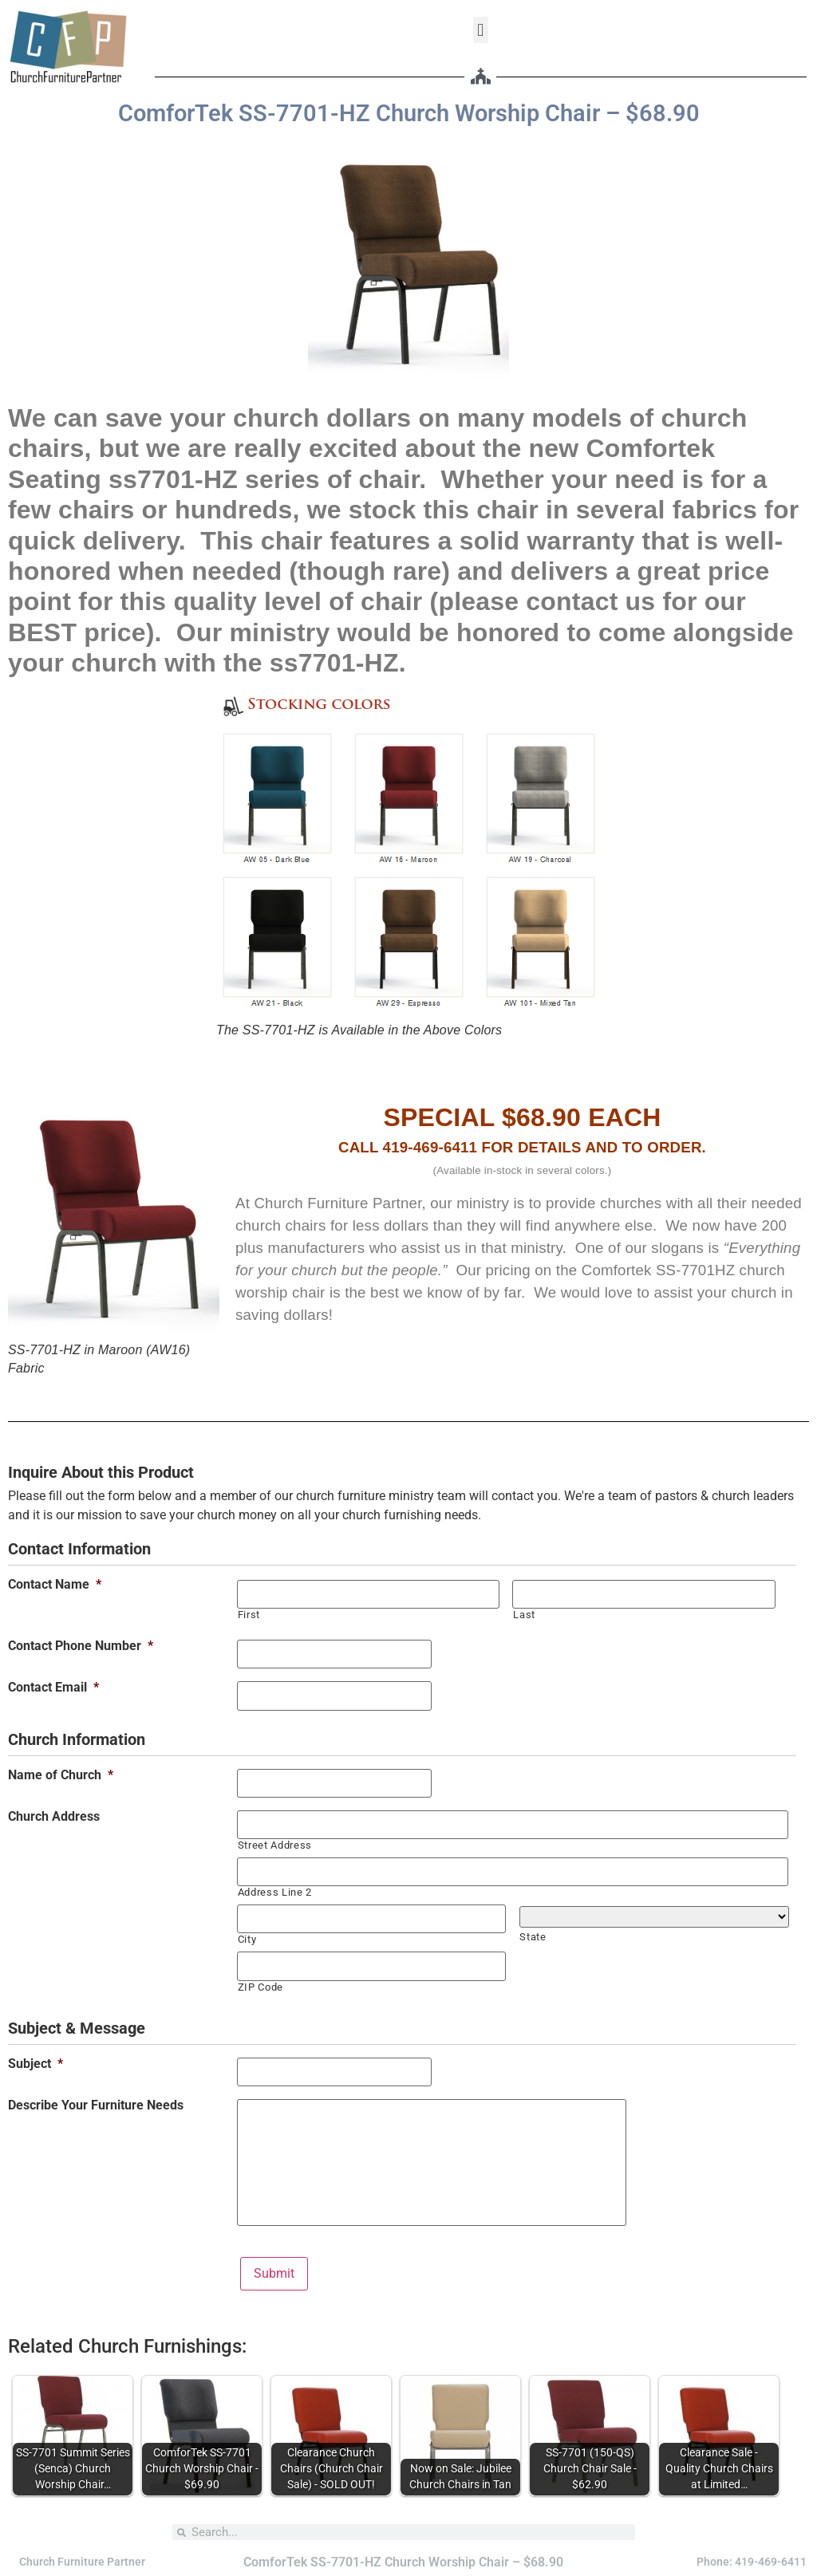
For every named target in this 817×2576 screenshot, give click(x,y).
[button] (480, 30)
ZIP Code (260, 1985)
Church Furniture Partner (82, 2560)
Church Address (54, 1816)
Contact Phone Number (80, 1646)
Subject (35, 2062)
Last (524, 1614)
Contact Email (53, 1687)
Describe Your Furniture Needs (96, 2103)
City (247, 1938)
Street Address (275, 1844)
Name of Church (60, 1774)
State (532, 1936)
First (249, 1614)
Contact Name (54, 1584)
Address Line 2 (275, 1891)
